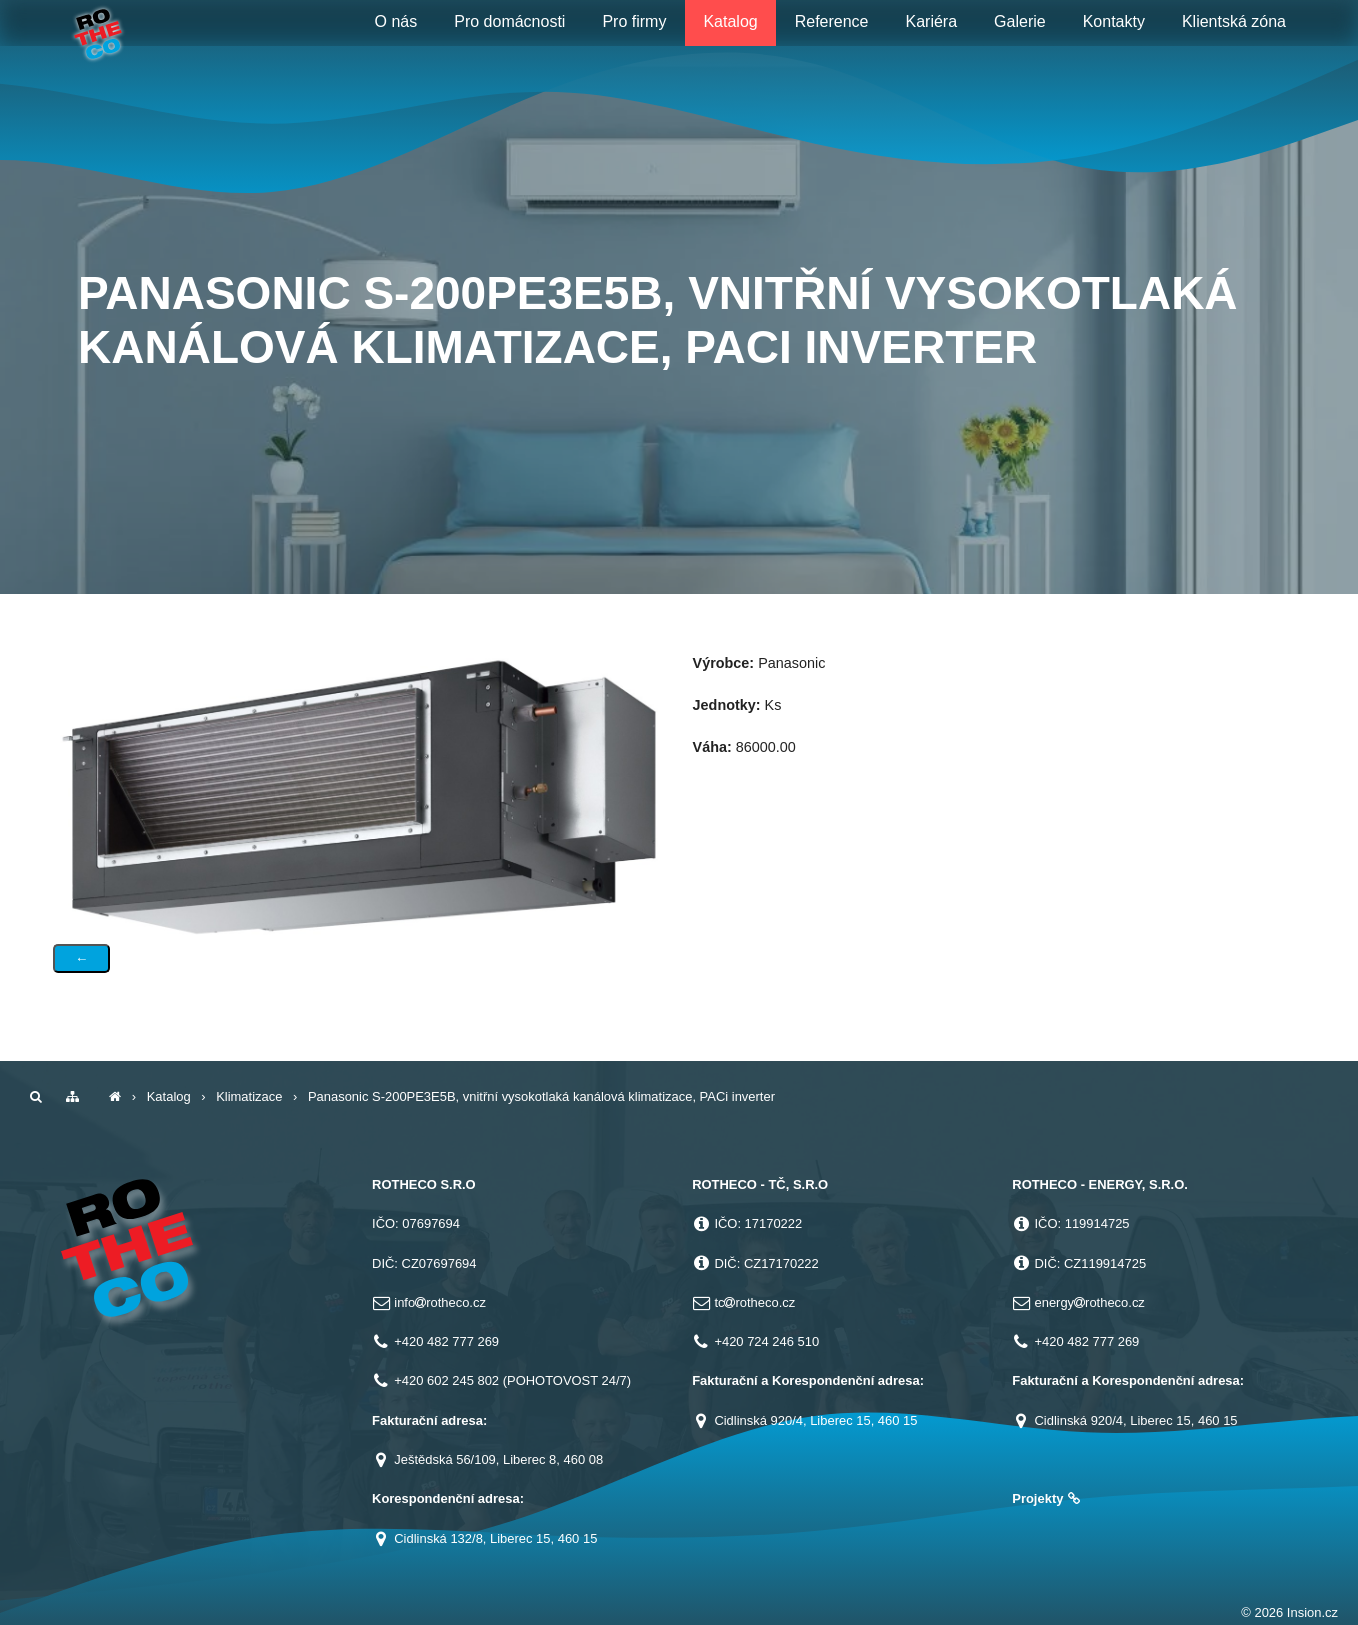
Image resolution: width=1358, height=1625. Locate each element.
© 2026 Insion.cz (1289, 1612)
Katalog (169, 1096)
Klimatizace (249, 1096)
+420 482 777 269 (446, 1341)
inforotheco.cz (440, 1302)
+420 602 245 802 (446, 1380)
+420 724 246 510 (766, 1341)
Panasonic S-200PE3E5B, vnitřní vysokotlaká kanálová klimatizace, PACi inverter (541, 1096)
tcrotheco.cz (754, 1302)
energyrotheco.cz (1089, 1302)
